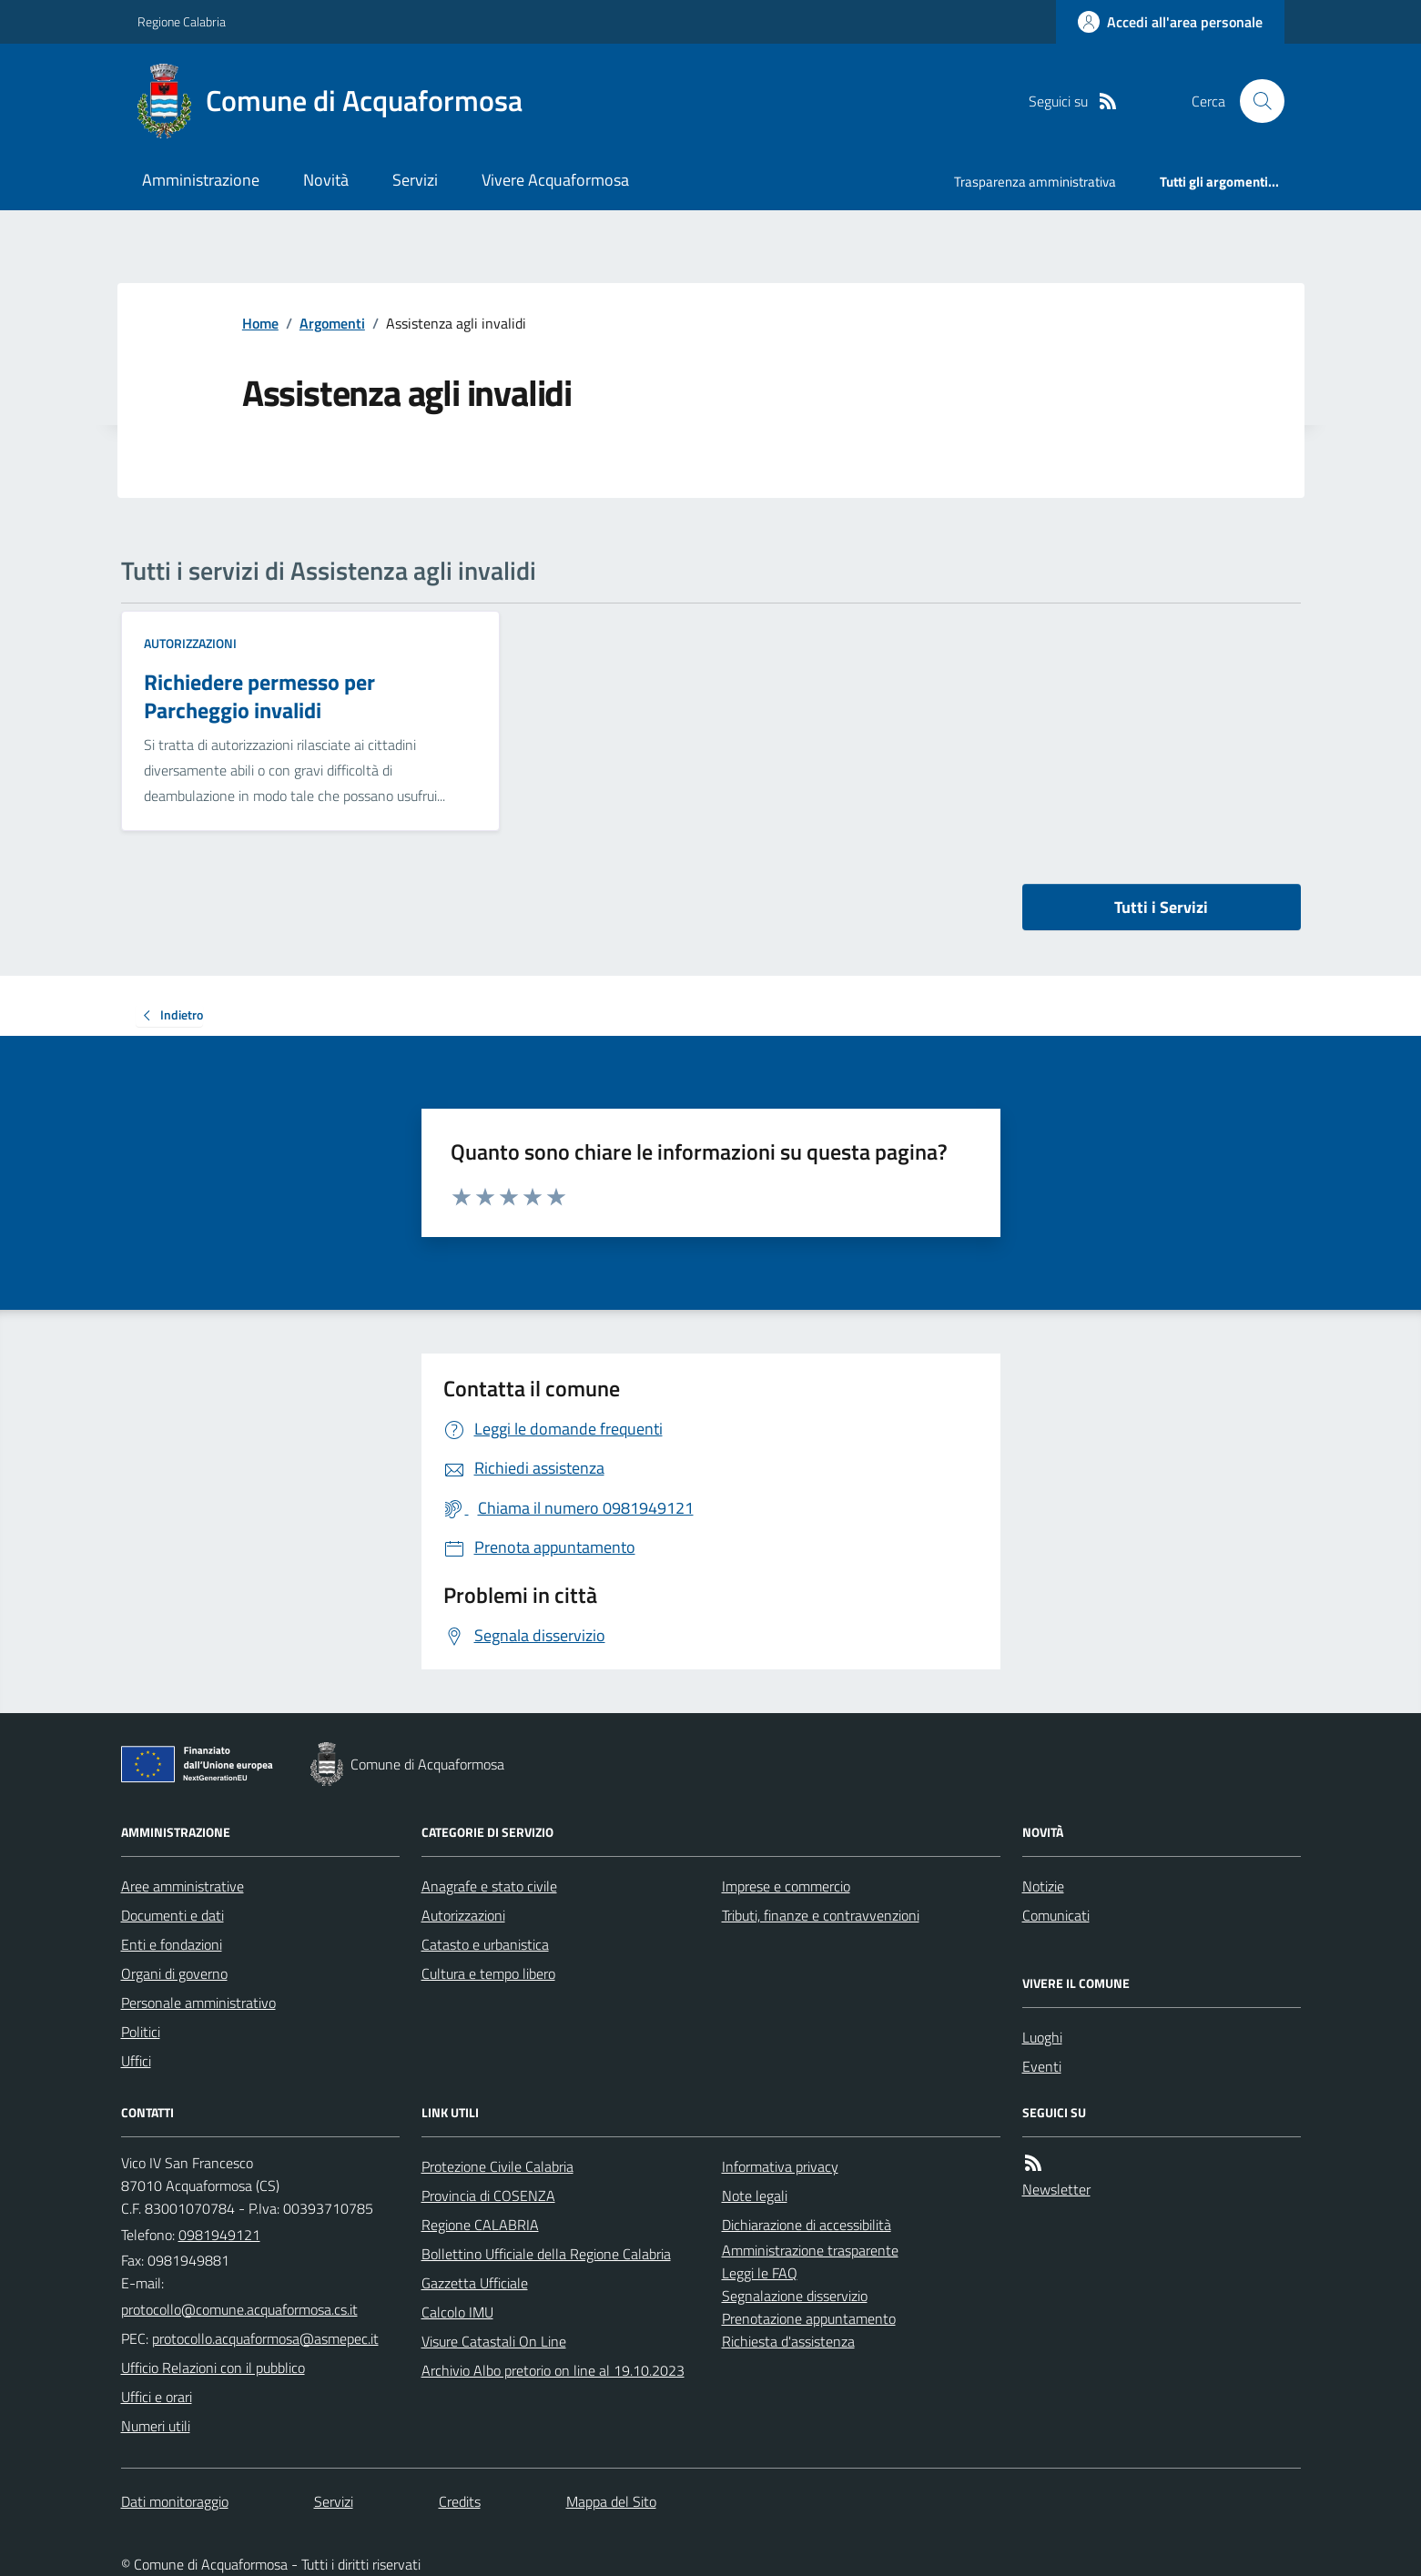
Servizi (415, 179)
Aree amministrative (182, 1886)
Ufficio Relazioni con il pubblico (213, 2367)
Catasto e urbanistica (485, 1944)
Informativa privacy (780, 2166)
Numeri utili (155, 2426)
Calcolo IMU (457, 2312)
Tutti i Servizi (1161, 907)
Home (260, 323)
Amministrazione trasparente (810, 2250)
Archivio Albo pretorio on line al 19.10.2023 (553, 2370)
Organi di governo (174, 1973)
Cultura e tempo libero (488, 1973)
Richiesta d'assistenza (788, 2341)
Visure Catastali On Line (493, 2341)
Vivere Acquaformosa (555, 179)
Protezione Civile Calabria (497, 2166)
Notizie (1043, 1886)
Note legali (754, 2195)
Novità (326, 179)
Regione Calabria (181, 21)
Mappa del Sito (611, 2501)
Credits (460, 2501)
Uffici (136, 2061)
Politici (140, 2032)
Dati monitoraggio (174, 2501)
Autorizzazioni (190, 643)
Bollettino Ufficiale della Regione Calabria (546, 2254)
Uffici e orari (156, 2397)
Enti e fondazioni (171, 1944)
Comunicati (1056, 1915)
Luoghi (1042, 2037)
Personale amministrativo (198, 2002)
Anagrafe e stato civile (489, 1886)
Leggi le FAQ (759, 2273)
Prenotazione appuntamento (809, 2318)
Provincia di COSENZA (488, 2195)
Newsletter (1056, 2189)
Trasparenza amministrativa (1035, 181)
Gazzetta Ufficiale (474, 2283)
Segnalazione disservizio (795, 2296)
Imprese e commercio (786, 1886)
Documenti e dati (172, 1915)
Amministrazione (200, 179)
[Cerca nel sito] (1254, 101)
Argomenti (332, 323)
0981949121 (219, 2235)
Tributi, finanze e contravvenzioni (820, 1915)
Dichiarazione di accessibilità (806, 2225)
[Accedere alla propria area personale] (1170, 22)
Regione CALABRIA (480, 2225)
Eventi (1041, 2066)
